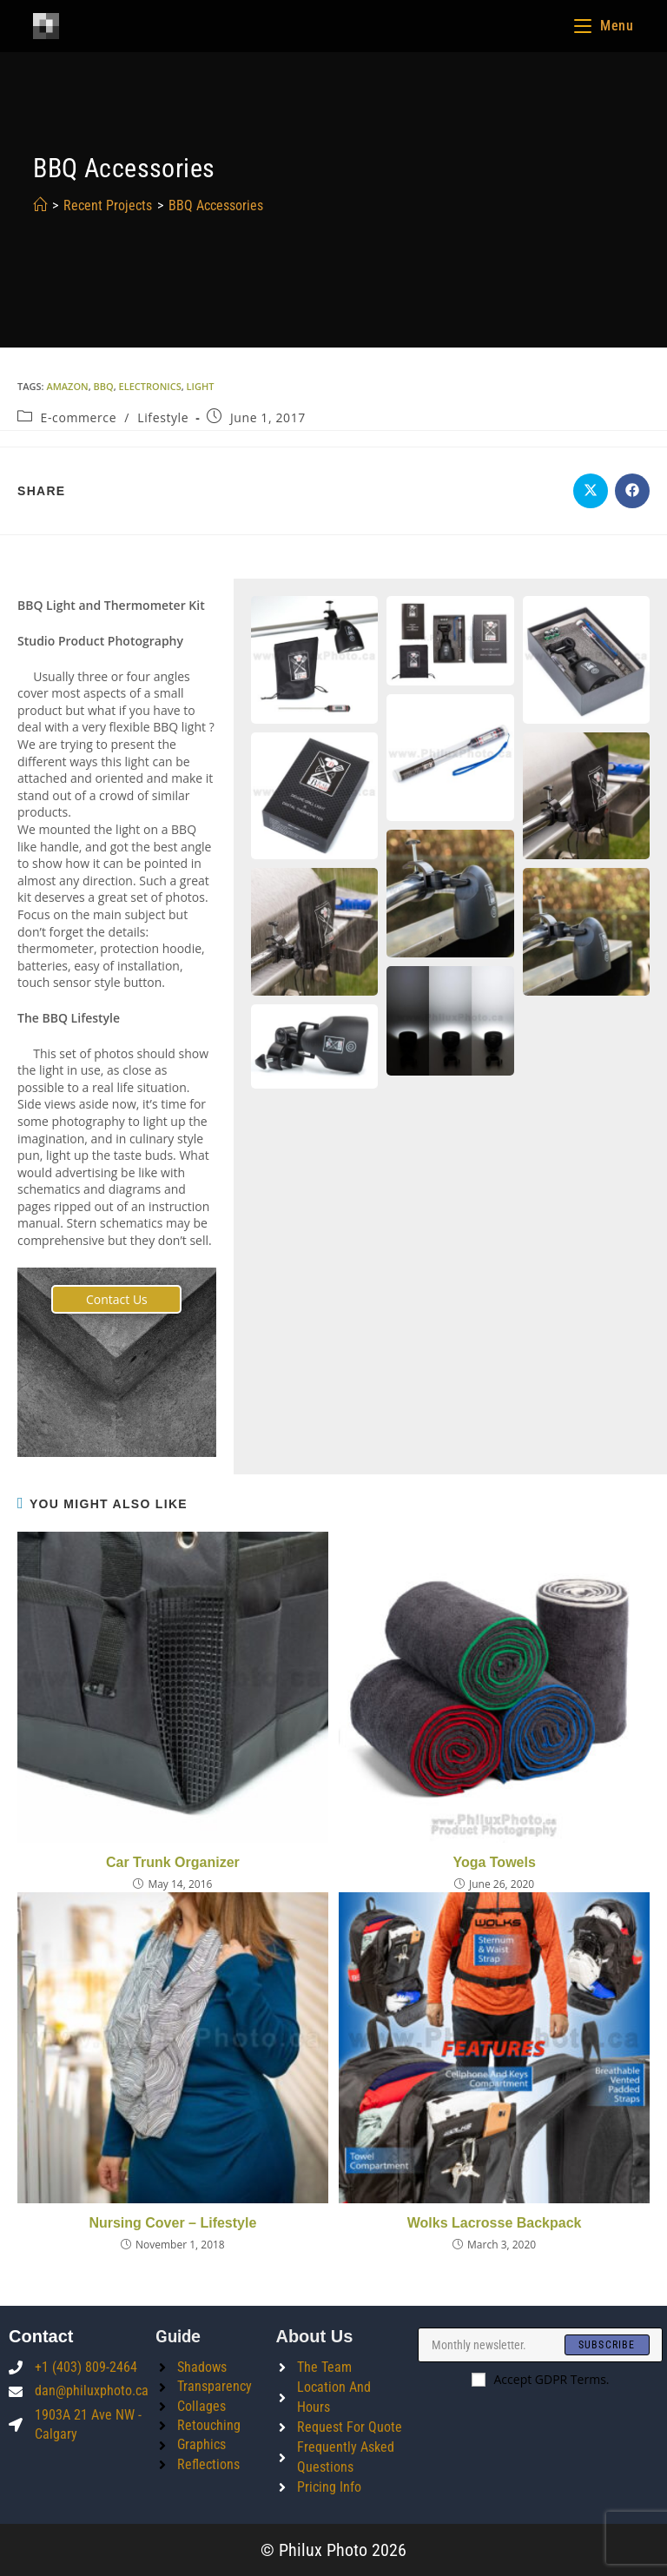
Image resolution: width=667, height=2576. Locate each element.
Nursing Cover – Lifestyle (172, 2222)
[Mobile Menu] (604, 25)
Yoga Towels (493, 1862)
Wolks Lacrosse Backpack (494, 2222)
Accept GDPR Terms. (541, 2379)
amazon (67, 386)
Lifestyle (162, 417)
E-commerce (78, 417)
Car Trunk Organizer (173, 1862)
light (201, 386)
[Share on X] (590, 490)
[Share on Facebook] (632, 490)
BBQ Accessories (215, 205)
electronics (150, 386)
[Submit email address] (607, 2344)
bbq (104, 386)
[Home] (40, 205)
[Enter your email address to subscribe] (540, 2345)
